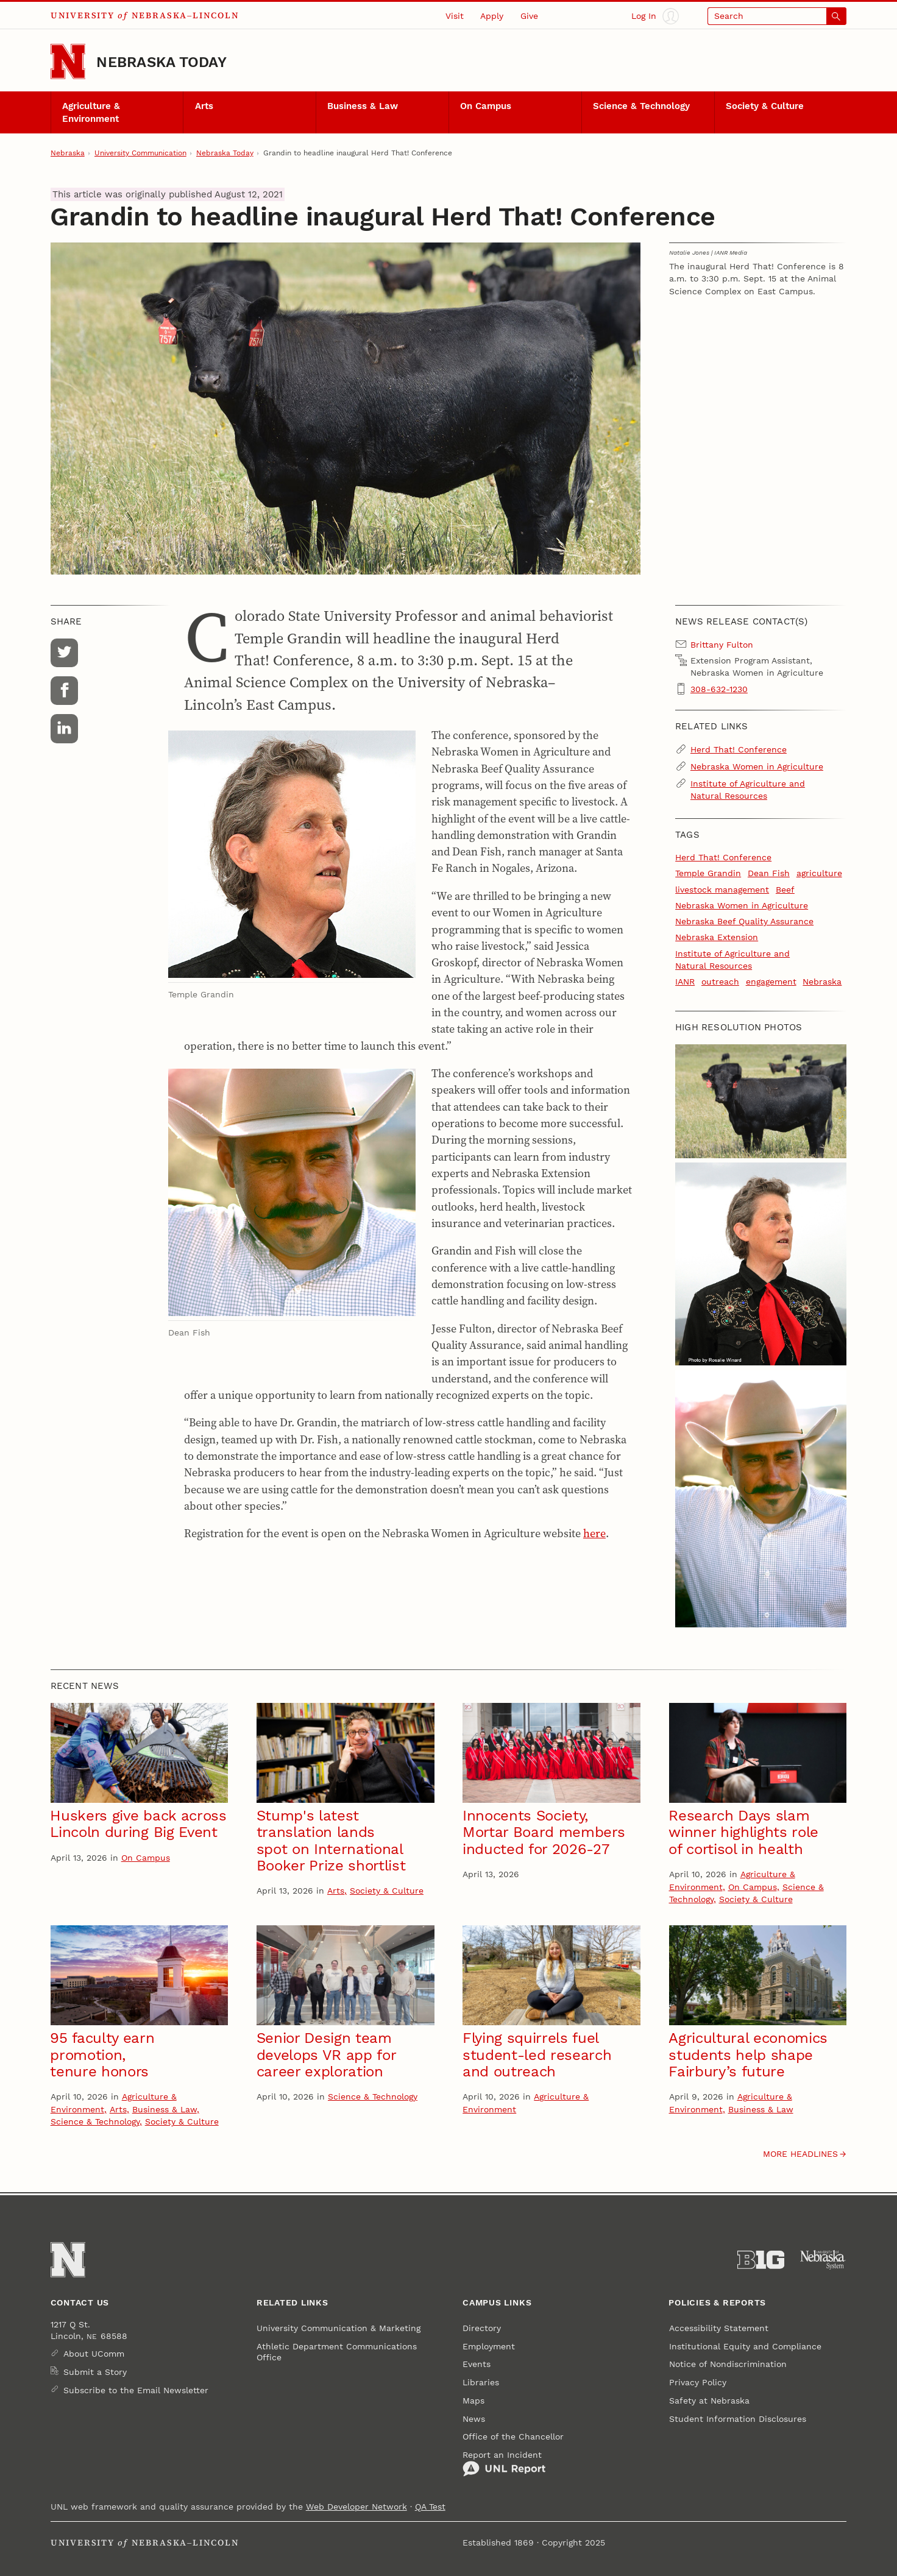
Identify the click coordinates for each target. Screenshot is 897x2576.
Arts (204, 106)
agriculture (819, 873)
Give (529, 16)
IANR (685, 981)
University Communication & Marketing (338, 2328)
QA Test (430, 2506)
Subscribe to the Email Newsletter (135, 2390)
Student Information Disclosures (737, 2419)
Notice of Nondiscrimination (728, 2364)
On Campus (485, 106)
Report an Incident (504, 2463)
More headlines (800, 2154)
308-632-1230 (719, 689)
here (594, 1533)
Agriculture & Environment (91, 112)
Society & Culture (765, 106)
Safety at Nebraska (709, 2400)
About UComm (93, 2353)
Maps (473, 2400)
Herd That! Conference (738, 749)
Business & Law (362, 106)
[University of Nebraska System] (823, 2260)
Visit (454, 16)
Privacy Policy (697, 2382)
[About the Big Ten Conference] (761, 2260)
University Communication (140, 153)
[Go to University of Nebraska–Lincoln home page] (68, 61)
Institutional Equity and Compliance (745, 2346)
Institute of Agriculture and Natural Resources (747, 790)
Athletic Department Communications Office (337, 2351)
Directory (482, 2328)
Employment (489, 2346)
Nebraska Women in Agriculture (756, 766)
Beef (785, 889)
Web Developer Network (356, 2506)
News (474, 2419)
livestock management (722, 889)
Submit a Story (95, 2372)
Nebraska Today (161, 62)
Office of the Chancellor (513, 2436)
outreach (720, 981)
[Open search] (777, 16)
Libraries (481, 2382)
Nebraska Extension (716, 937)
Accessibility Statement (718, 2328)
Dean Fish (769, 873)
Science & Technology (641, 106)
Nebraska (68, 153)
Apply (491, 16)
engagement (771, 981)
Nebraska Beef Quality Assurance (744, 921)
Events (477, 2364)
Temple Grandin (708, 873)
